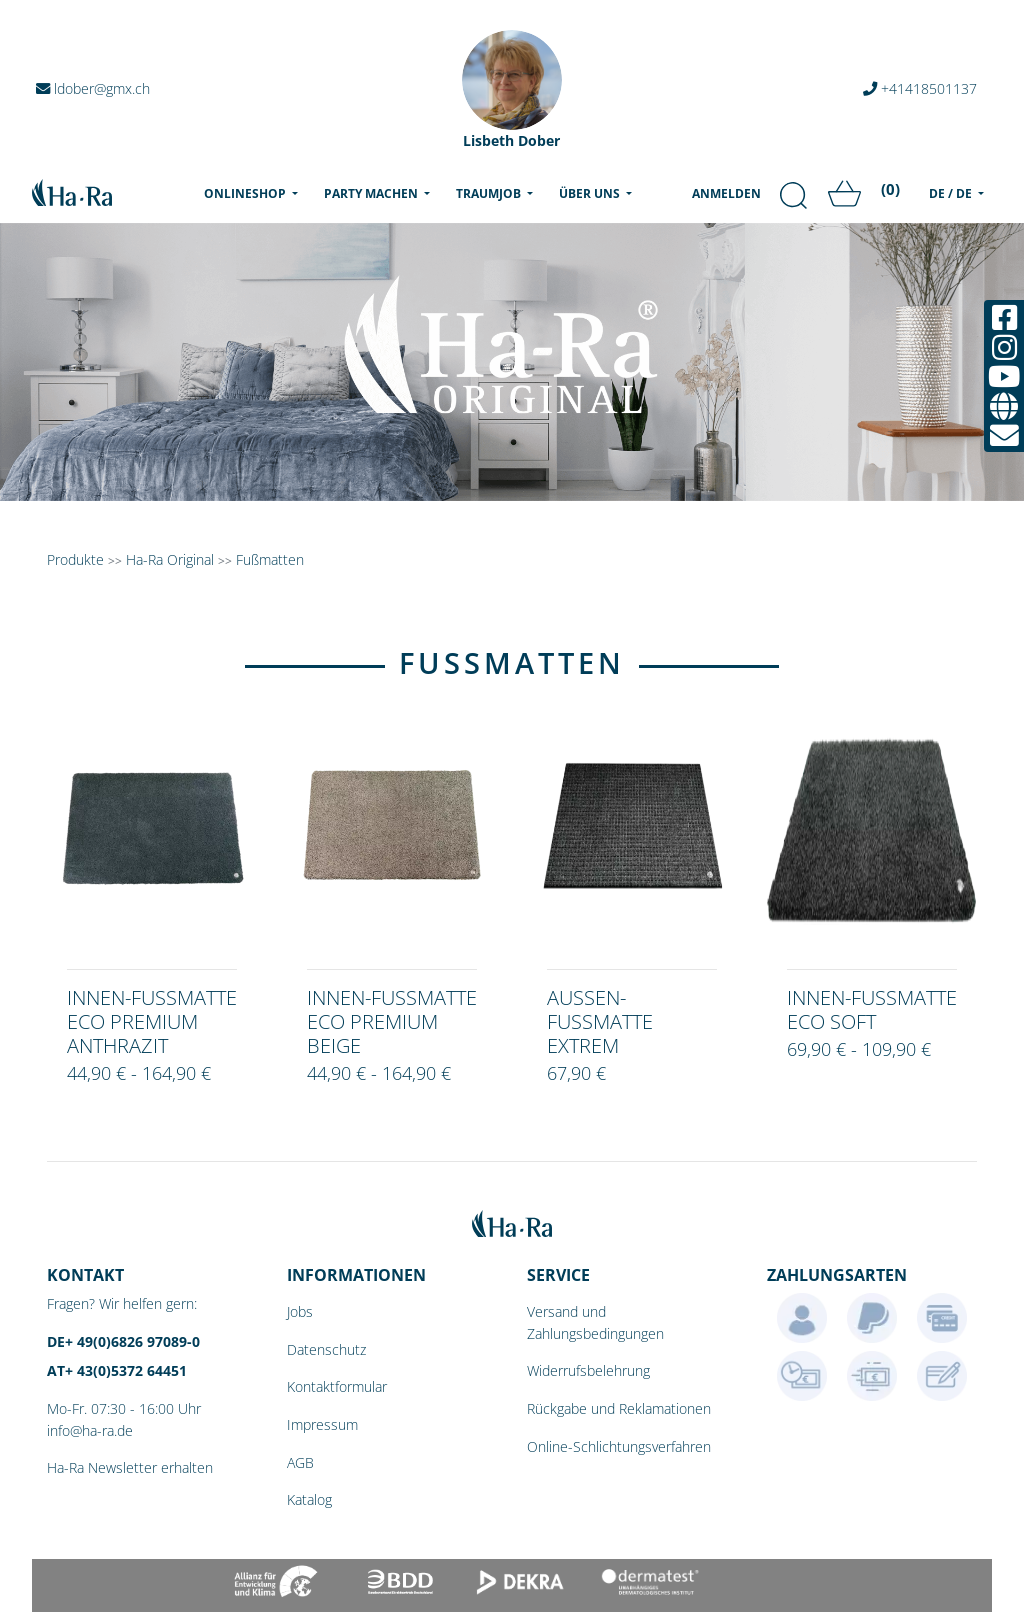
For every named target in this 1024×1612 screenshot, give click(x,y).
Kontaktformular (337, 1386)
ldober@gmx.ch (93, 88)
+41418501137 (920, 88)
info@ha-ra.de (90, 1430)
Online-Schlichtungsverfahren (619, 1446)
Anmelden (726, 193)
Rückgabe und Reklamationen (619, 1408)
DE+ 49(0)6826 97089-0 (123, 1341)
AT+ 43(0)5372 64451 (117, 1370)
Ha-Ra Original (172, 559)
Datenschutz (326, 1349)
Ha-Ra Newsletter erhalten (130, 1467)
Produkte (75, 559)
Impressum (322, 1424)
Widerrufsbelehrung (588, 1370)
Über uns (591, 193)
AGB (300, 1462)
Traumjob (490, 193)
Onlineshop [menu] (255, 193)
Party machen (372, 193)
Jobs (300, 1311)
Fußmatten (270, 559)
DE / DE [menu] (952, 193)
